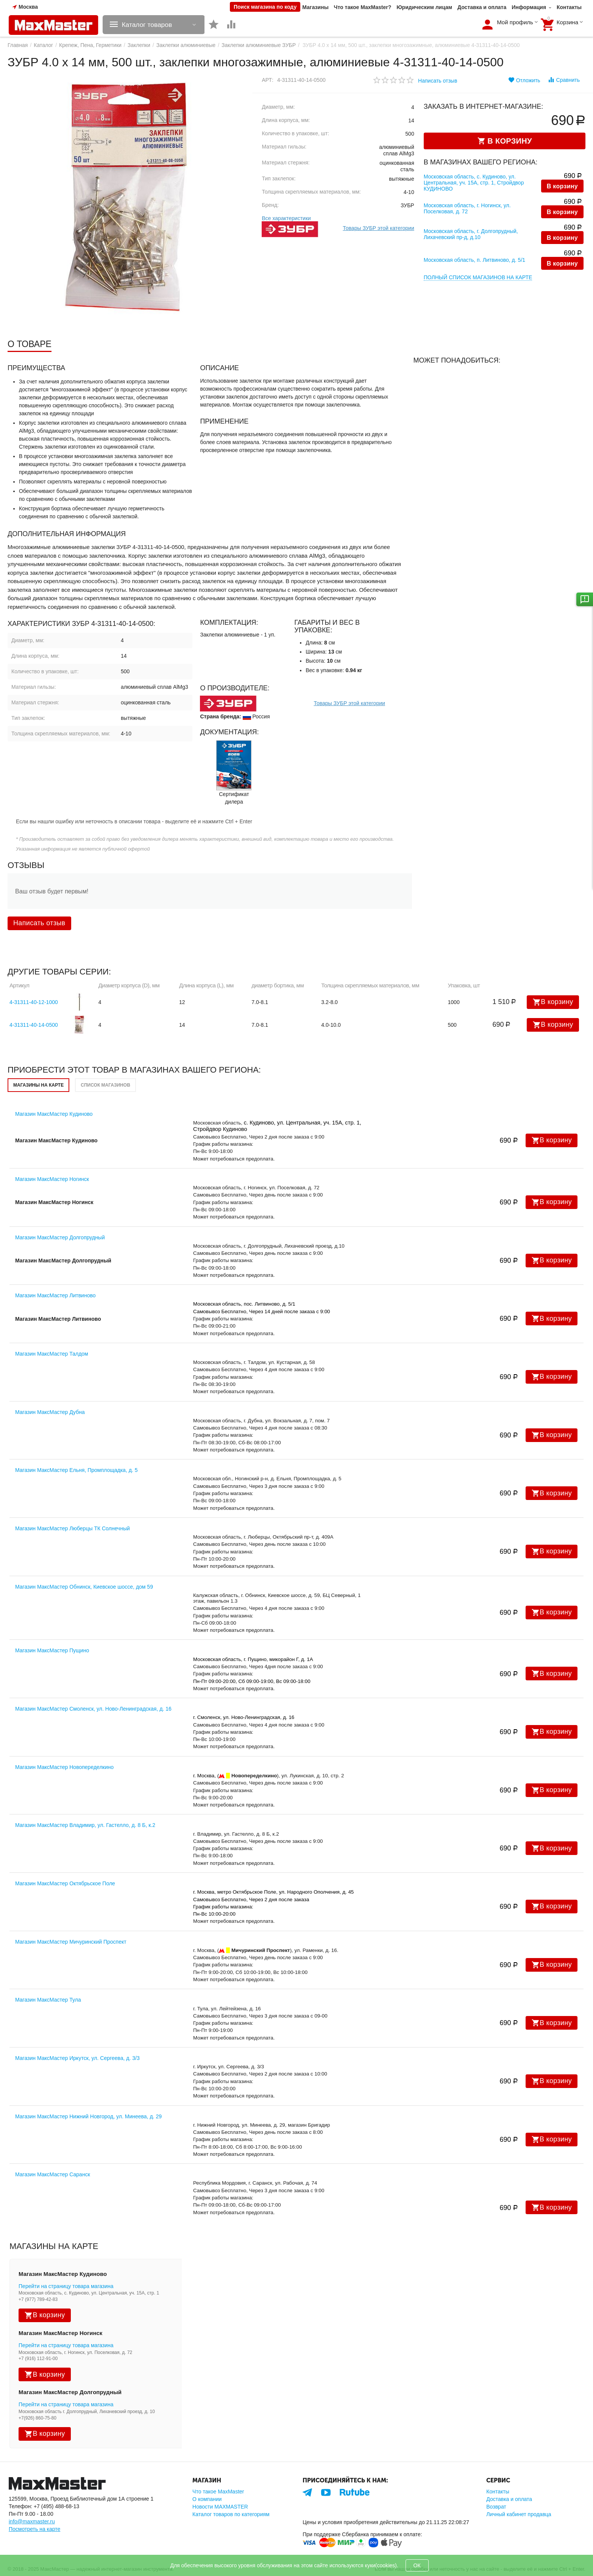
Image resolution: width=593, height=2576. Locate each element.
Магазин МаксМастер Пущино (52, 1650)
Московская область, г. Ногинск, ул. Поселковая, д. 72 (467, 208)
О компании (207, 2499)
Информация (529, 7)
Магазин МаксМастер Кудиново (54, 1114)
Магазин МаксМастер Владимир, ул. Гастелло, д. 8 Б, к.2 (85, 1825)
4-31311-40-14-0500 (33, 1025)
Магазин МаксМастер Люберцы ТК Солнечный (72, 1528)
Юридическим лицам (424, 7)
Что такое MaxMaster (218, 2491)
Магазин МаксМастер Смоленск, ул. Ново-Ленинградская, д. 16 (93, 1709)
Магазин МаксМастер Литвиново (55, 1295)
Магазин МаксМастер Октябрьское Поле (65, 1883)
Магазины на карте (38, 1085)
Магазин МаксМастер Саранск (52, 2174)
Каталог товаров (149, 25)
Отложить (524, 80)
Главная (18, 45)
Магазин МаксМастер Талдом (51, 1354)
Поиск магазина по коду (265, 7)
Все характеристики (286, 218)
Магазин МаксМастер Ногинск (52, 1179)
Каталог (43, 45)
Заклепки (139, 45)
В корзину (562, 186)
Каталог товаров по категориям (231, 2514)
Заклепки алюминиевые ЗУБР (259, 45)
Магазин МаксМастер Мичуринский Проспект (70, 1942)
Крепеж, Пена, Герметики (90, 45)
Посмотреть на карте (34, 2529)
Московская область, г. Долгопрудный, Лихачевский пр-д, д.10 (471, 234)
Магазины (315, 7)
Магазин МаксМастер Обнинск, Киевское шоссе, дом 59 (84, 1587)
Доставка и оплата (481, 7)
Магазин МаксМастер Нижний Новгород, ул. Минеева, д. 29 (88, 2116)
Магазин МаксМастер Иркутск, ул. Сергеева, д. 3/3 (77, 2058)
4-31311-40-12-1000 (33, 1002)
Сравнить (564, 79)
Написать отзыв (437, 81)
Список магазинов (105, 1085)
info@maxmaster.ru (32, 2521)
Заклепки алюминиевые (185, 45)
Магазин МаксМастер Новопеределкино (64, 1767)
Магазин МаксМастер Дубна (50, 1412)
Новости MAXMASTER (220, 2507)
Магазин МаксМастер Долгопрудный (60, 1237)
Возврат (496, 2507)
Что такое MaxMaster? (363, 7)
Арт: (267, 80)
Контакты (569, 7)
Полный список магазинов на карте (478, 277)
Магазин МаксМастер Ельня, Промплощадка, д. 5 (76, 1470)
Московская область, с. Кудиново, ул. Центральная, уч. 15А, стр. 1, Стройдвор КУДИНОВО (474, 183)
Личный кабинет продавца (518, 2514)
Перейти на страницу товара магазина (66, 2286)
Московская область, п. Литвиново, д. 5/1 (474, 260)
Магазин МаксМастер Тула (48, 2000)
